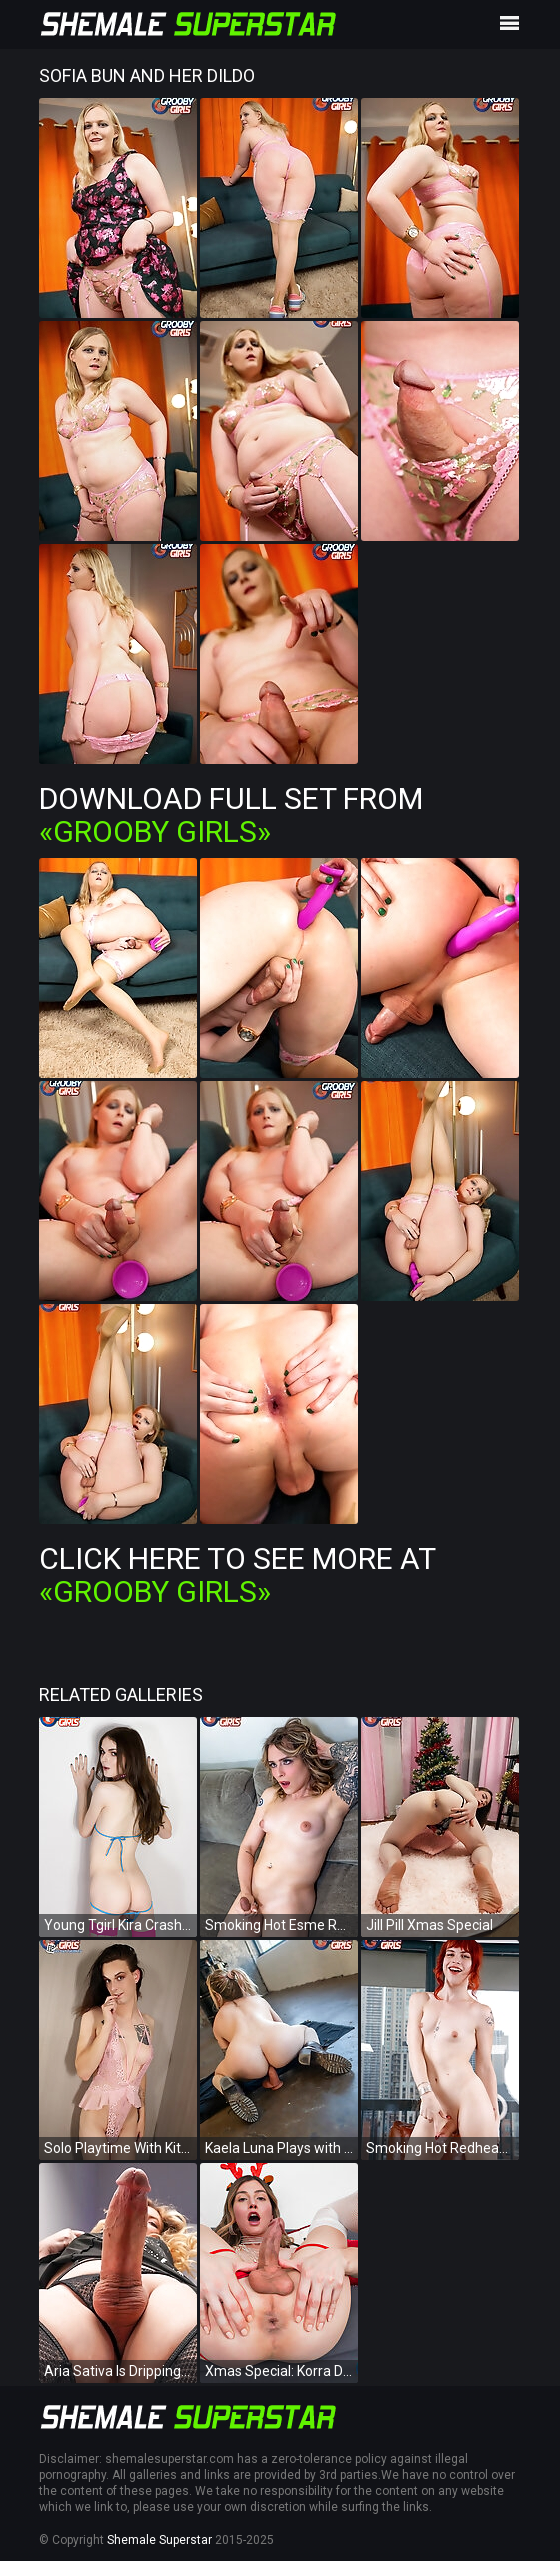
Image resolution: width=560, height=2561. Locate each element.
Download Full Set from (231, 815)
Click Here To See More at (237, 1575)
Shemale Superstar (159, 2540)
